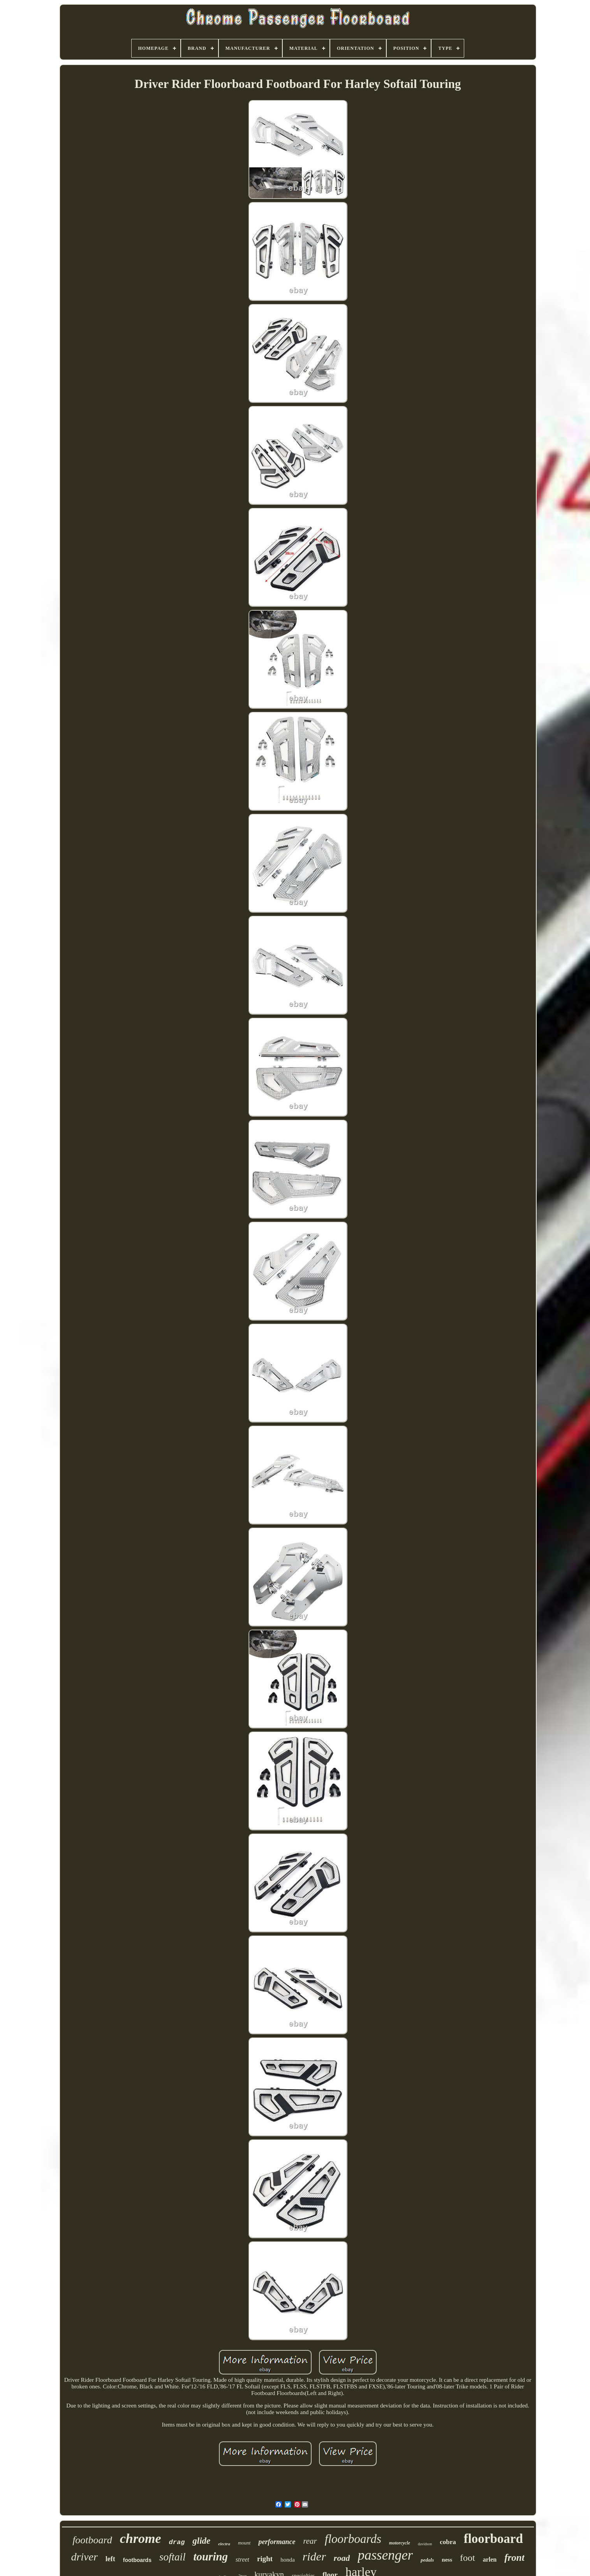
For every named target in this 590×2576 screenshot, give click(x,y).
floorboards (353, 2539)
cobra (448, 2542)
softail (172, 2557)
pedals (427, 2560)
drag (177, 2542)
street (242, 2559)
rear (310, 2541)
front (514, 2557)
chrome (140, 2538)
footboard (92, 2540)
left (110, 2559)
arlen (490, 2559)
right (265, 2559)
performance (276, 2542)
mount (244, 2543)
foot (467, 2558)
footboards (137, 2560)
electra (224, 2543)
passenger (385, 2555)
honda (287, 2560)
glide (201, 2541)
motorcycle (399, 2543)
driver (84, 2557)
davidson (425, 2544)
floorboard (493, 2539)
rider (314, 2556)
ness (447, 2560)
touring (210, 2556)
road (342, 2558)
